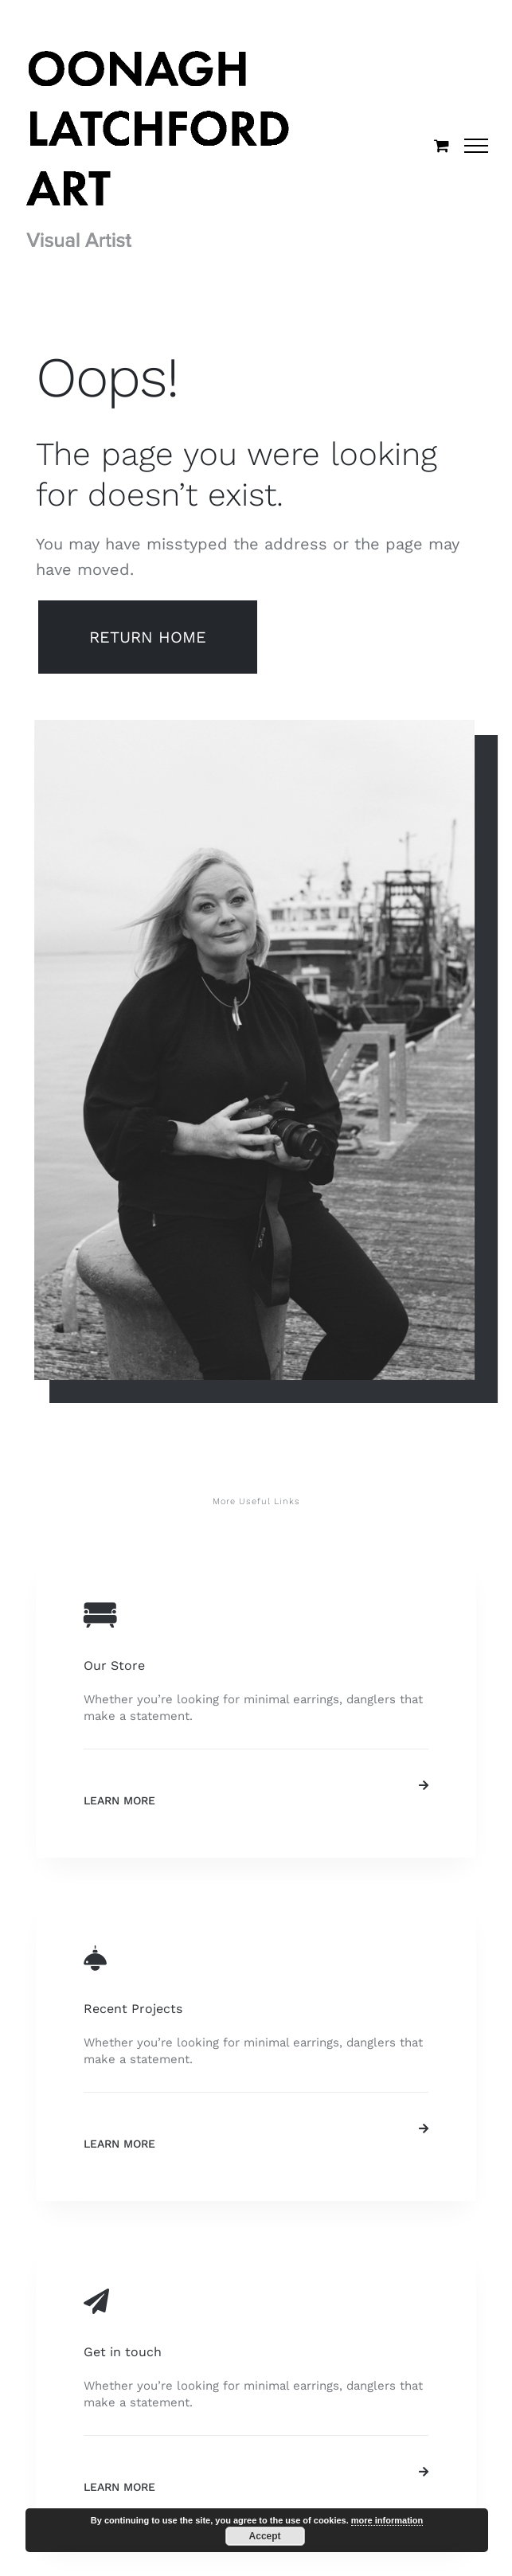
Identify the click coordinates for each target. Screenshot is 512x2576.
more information (387, 2520)
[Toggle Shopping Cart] (441, 145)
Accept (265, 2536)
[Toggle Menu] (476, 146)
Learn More (119, 1800)
